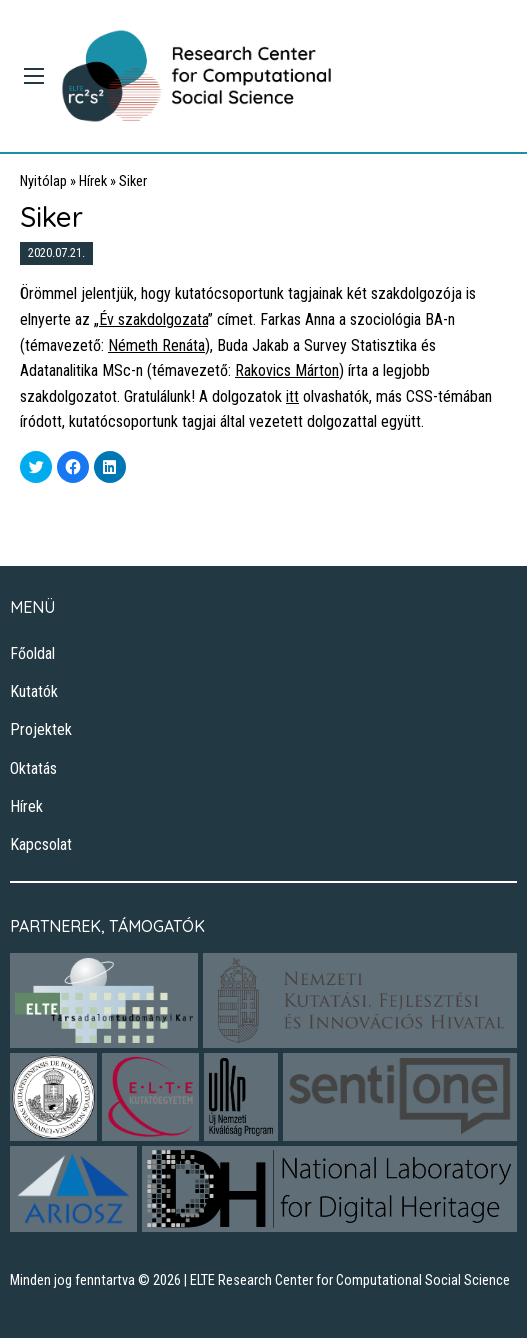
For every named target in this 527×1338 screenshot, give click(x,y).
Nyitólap (43, 181)
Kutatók (34, 691)
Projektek (41, 729)
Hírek (93, 181)
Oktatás (33, 768)
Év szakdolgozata (153, 319)
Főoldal (32, 653)
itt (292, 396)
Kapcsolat (41, 844)
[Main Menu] (34, 76)
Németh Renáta (156, 345)
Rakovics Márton (287, 370)
